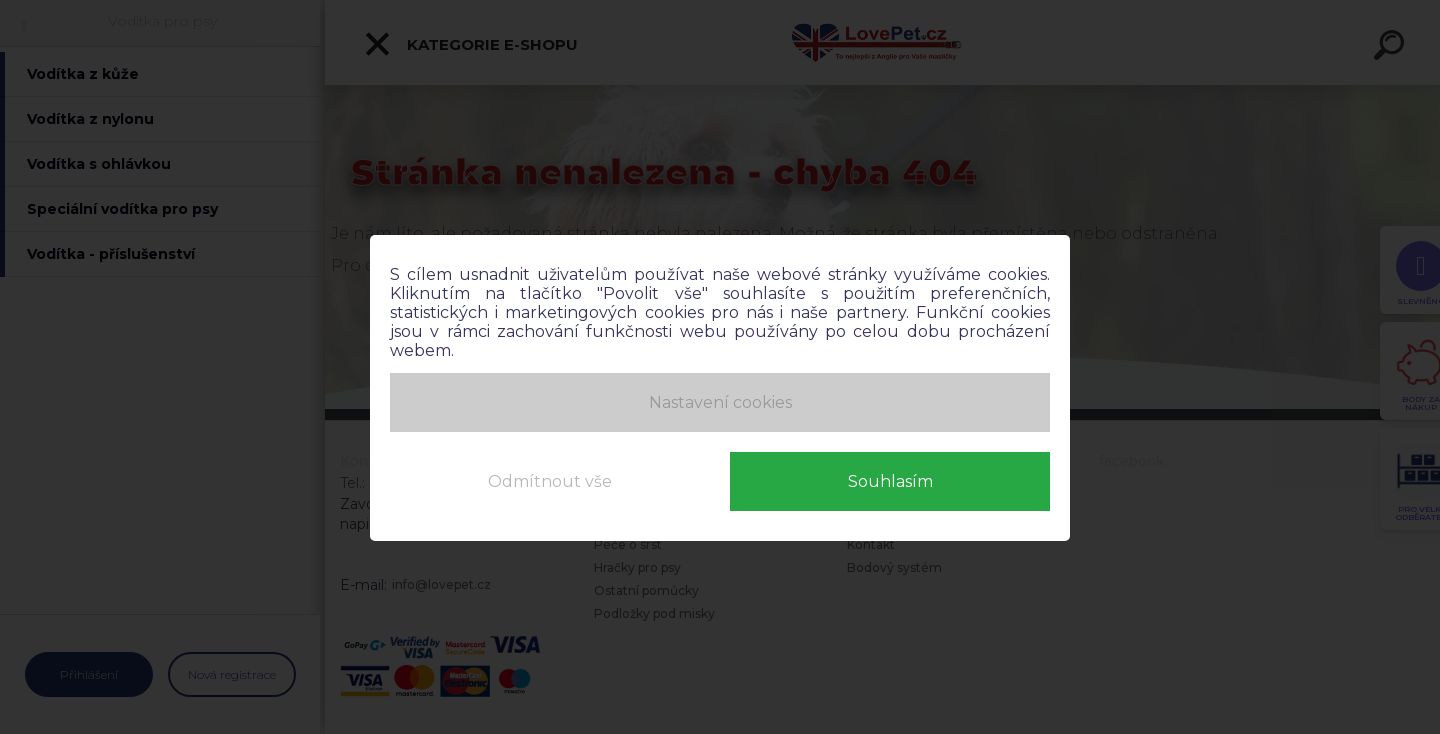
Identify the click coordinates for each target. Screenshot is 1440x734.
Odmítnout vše (550, 478)
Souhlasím (890, 478)
